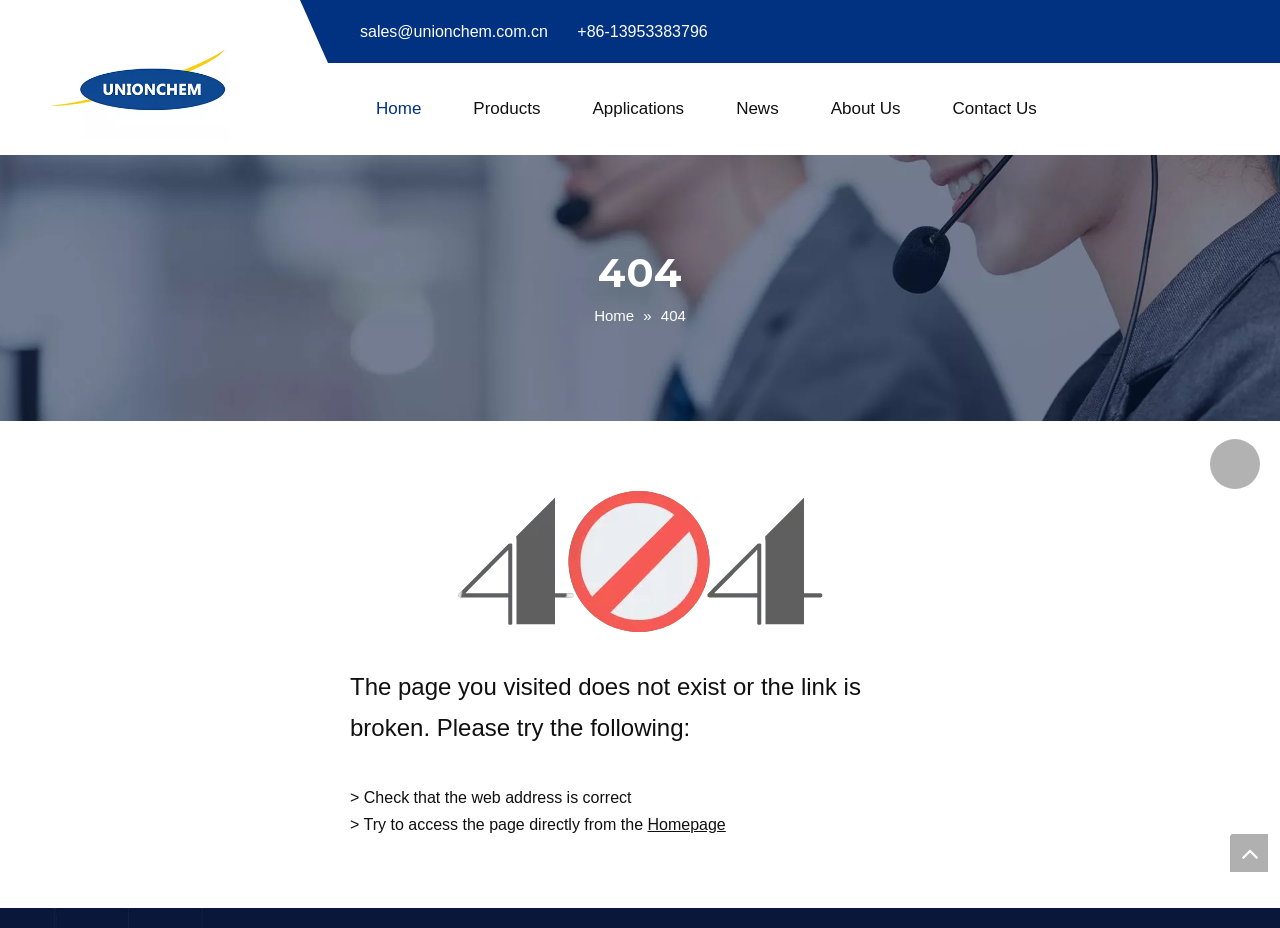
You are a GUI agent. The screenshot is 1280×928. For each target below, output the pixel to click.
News (757, 108)
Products (506, 108)
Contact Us (995, 108)
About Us (866, 108)
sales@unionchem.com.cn (454, 31)
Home (398, 108)
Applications (638, 108)
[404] (640, 561)
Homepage (686, 824)
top (1249, 853)
